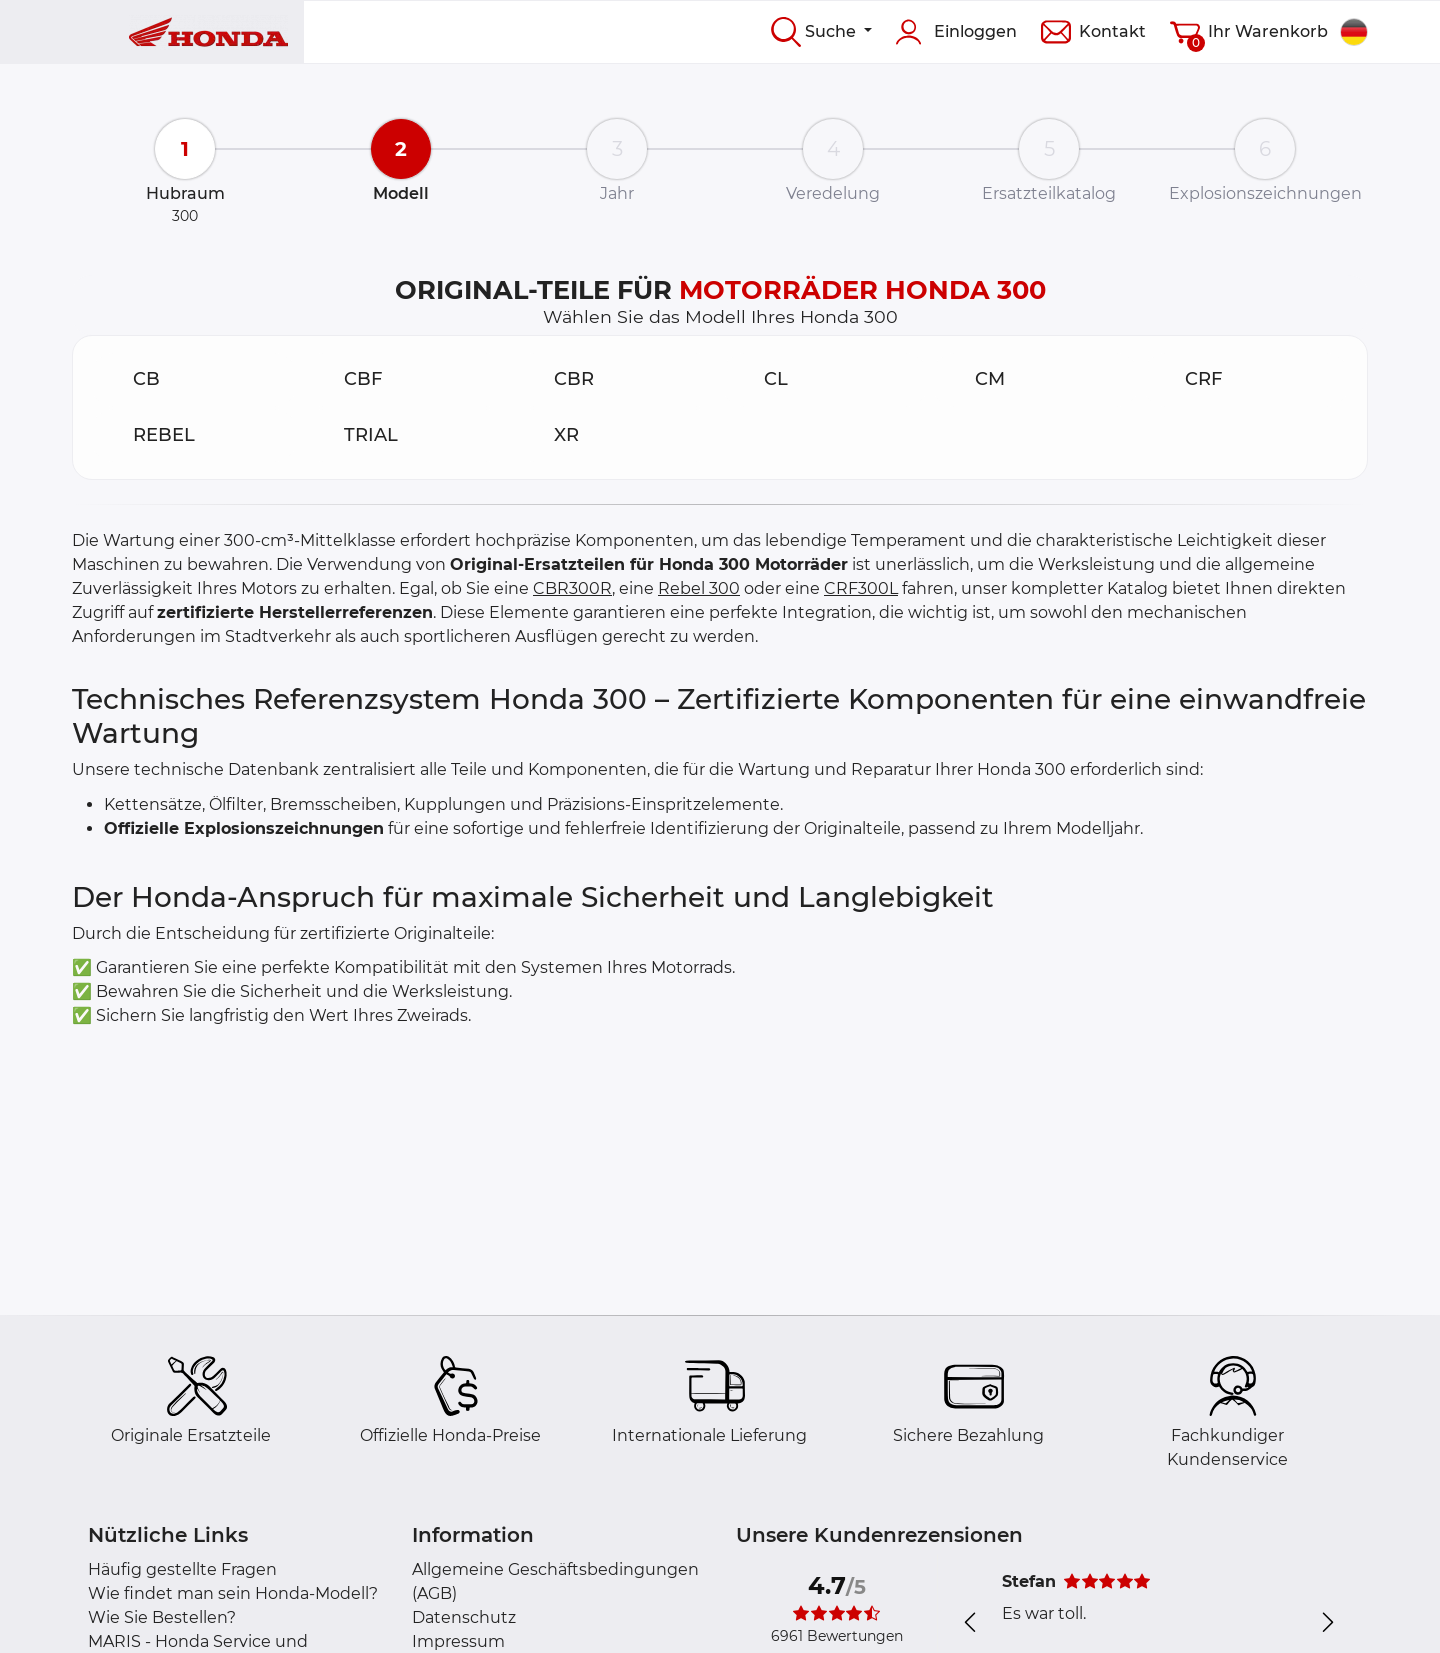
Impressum (458, 1641)
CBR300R (572, 588)
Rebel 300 (699, 588)
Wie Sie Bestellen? (162, 1617)
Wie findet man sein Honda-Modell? (233, 1593)
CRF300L (861, 588)
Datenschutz (464, 1617)
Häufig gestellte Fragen (182, 1569)
